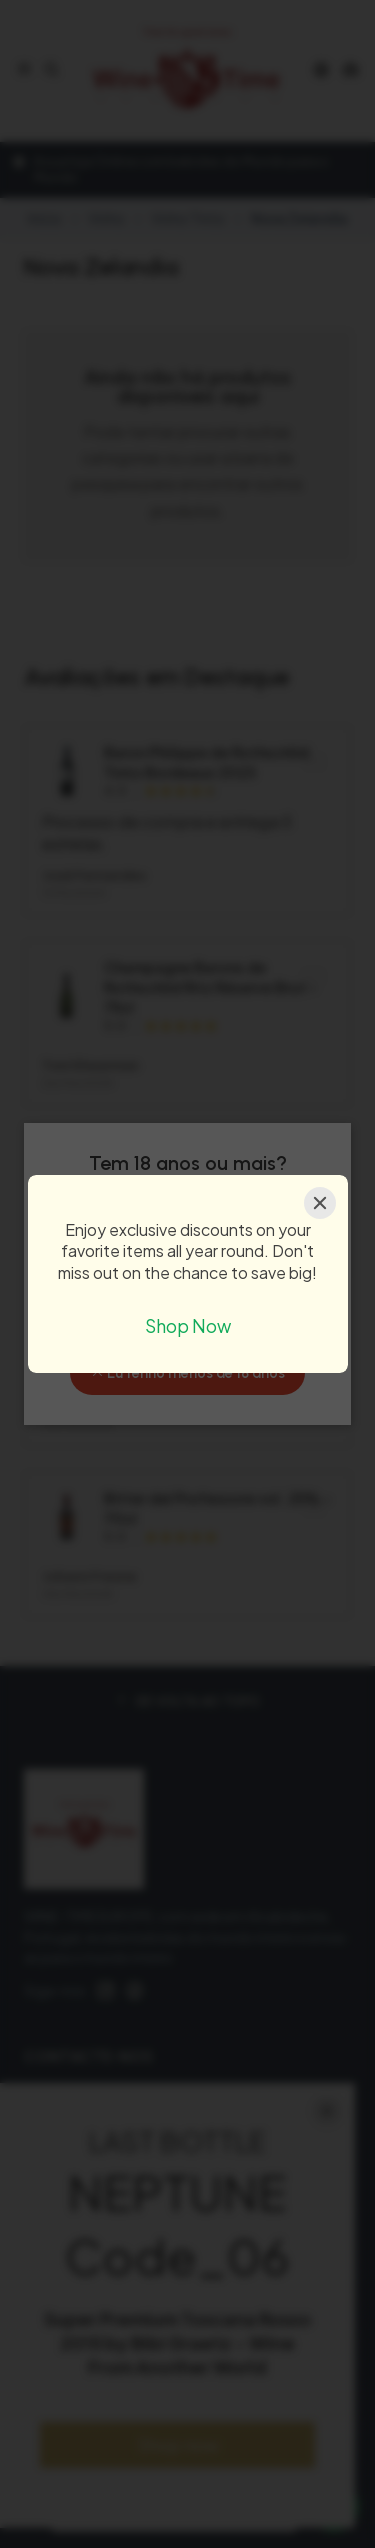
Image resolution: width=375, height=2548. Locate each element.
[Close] (320, 1203)
